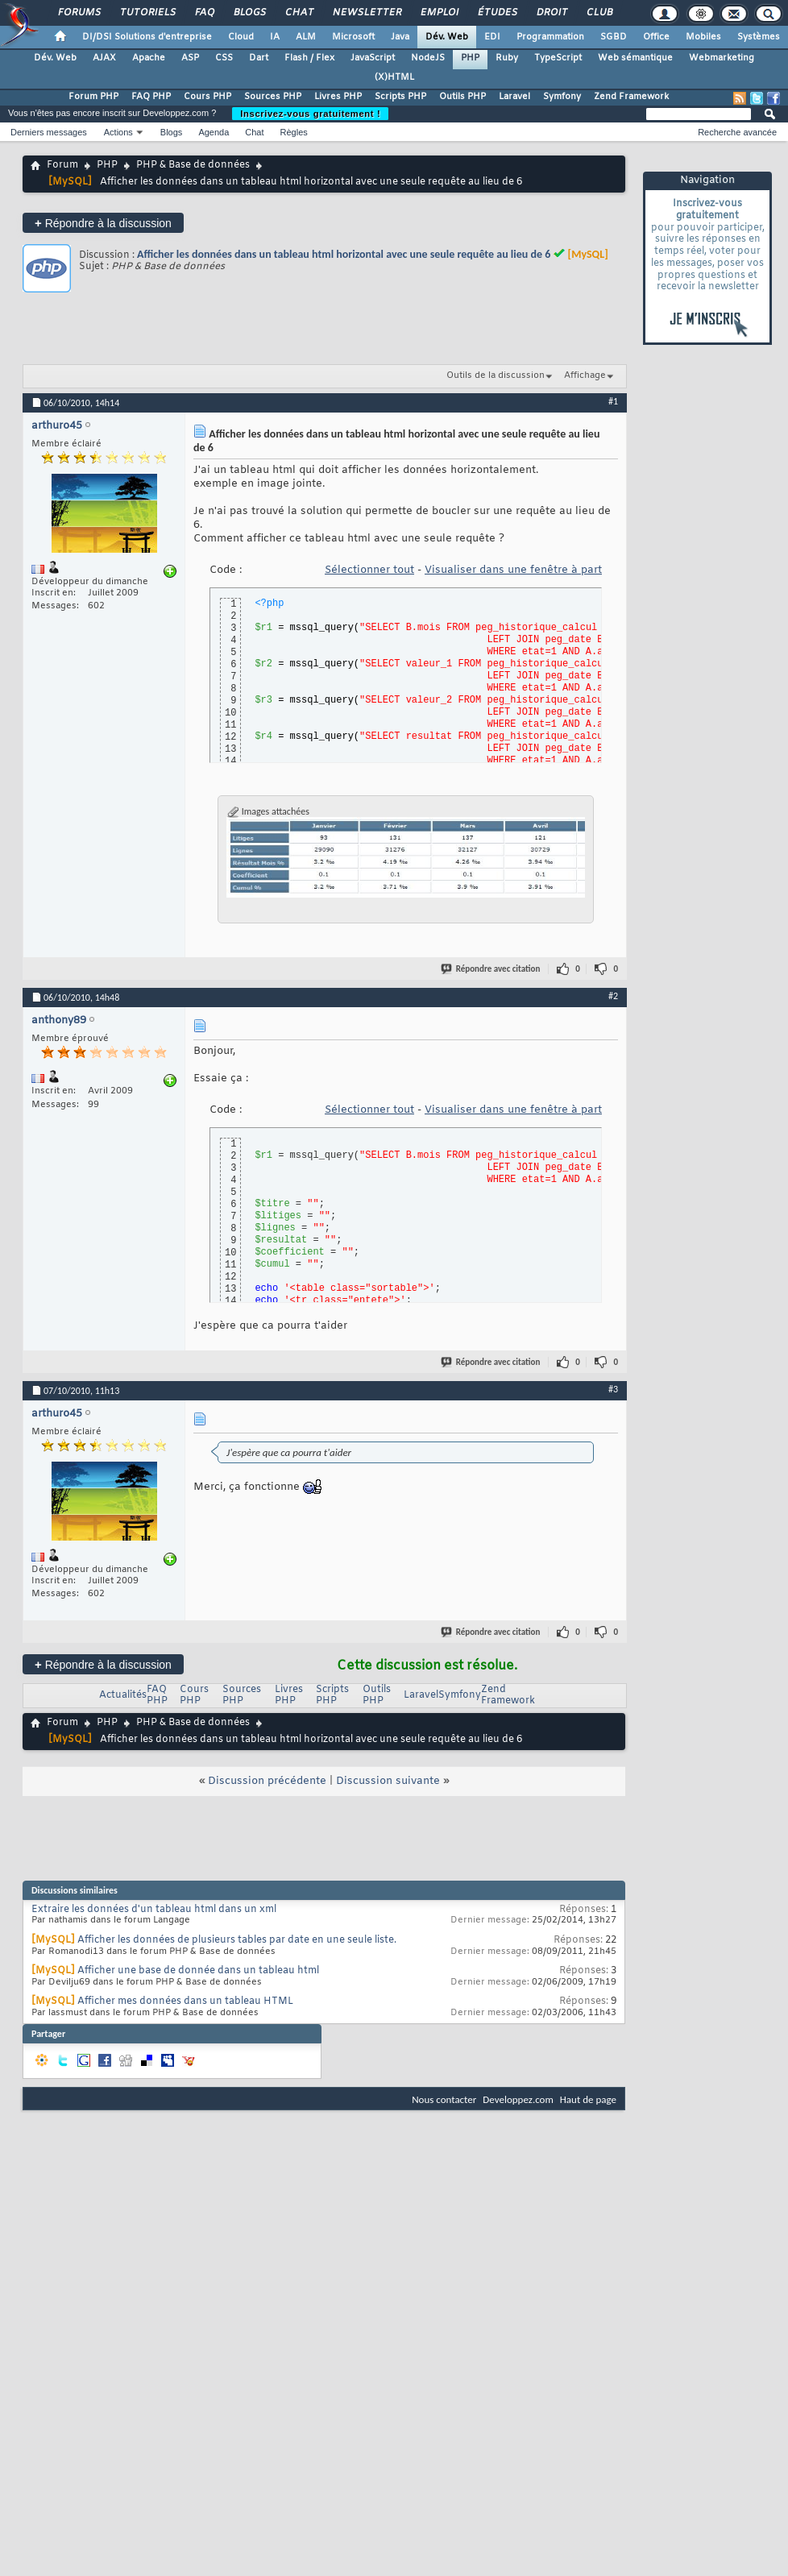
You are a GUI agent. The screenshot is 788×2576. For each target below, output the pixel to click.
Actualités (123, 1695)
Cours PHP (207, 96)
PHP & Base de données (193, 165)
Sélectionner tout (369, 570)
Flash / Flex (309, 58)
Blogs (249, 12)
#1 (613, 401)
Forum (62, 165)
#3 (613, 1389)
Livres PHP (338, 96)
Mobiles (703, 37)
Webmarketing (721, 58)
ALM (306, 37)
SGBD (613, 37)
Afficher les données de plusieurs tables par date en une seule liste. (236, 1940)
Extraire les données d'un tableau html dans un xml (153, 1909)
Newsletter (366, 12)
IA (275, 37)
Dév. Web (446, 37)
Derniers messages (48, 132)
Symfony (562, 96)
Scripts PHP (400, 96)
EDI (492, 37)
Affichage (585, 375)
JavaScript (372, 58)
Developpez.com (518, 2099)
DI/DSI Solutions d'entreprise (147, 37)
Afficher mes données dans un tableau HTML (185, 2001)
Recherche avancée (737, 132)
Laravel (514, 96)
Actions (118, 132)
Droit (551, 12)
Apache (148, 58)
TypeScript (558, 58)
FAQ (204, 12)
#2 (613, 996)
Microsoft (353, 37)
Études (496, 12)
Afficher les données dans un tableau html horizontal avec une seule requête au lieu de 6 (343, 254)
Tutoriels (147, 12)
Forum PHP (93, 96)
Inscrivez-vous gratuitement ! (310, 113)
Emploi (438, 12)
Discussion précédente (267, 1781)
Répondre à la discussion (103, 223)
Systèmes (758, 37)
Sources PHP (272, 96)
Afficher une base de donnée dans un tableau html (198, 1970)
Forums (79, 12)
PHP (470, 58)
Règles (294, 132)
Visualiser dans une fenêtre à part (513, 570)
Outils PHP (462, 96)
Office (656, 37)
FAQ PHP (151, 96)
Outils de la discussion (495, 375)
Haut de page (588, 2099)
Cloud (241, 37)
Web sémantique (635, 58)
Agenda (213, 132)
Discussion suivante (388, 1781)
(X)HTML (394, 77)
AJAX (104, 58)
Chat (298, 12)
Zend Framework (631, 96)
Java (400, 37)
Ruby (507, 58)
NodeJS (428, 58)
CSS (224, 58)
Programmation (550, 37)
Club (598, 12)
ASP (190, 58)
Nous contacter (444, 2099)
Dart (258, 58)
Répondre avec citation (491, 969)
